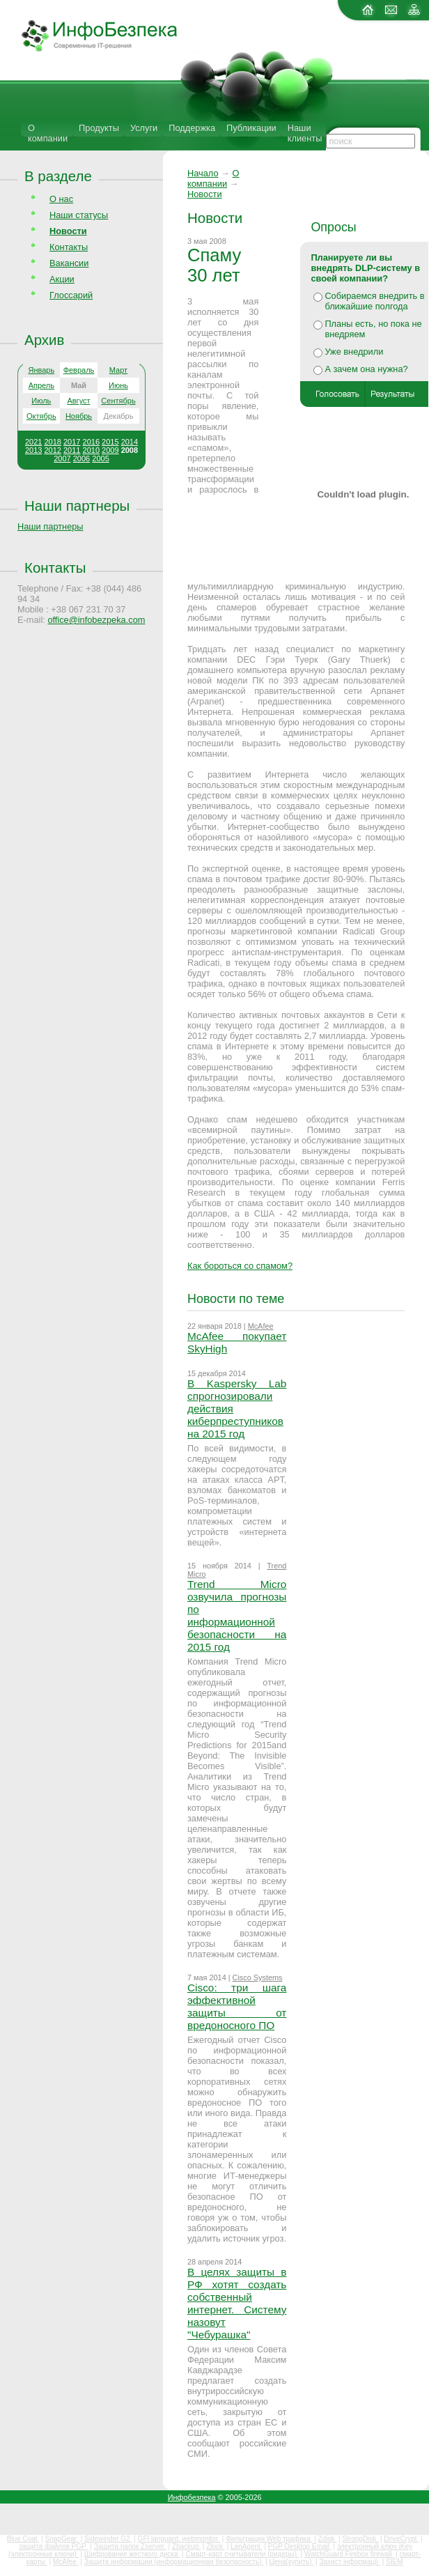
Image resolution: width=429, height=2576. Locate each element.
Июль (41, 400)
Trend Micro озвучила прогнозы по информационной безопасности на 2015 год (236, 1615)
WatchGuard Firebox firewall (349, 2554)
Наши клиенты (305, 133)
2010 (91, 450)
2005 (100, 458)
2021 (33, 442)
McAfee (261, 1326)
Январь (41, 370)
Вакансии (68, 263)
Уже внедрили (354, 351)
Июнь (118, 385)
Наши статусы (78, 215)
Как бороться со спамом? (239, 1265)
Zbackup (186, 2546)
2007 (62, 458)
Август (78, 400)
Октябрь (41, 416)
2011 (71, 450)
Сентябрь (118, 400)
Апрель (41, 385)
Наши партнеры (77, 506)
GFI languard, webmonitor (179, 2539)
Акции (62, 279)
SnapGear (62, 2539)
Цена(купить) (292, 2562)
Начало (203, 173)
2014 (129, 442)
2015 (110, 442)
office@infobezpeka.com (96, 620)
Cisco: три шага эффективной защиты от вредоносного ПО (236, 2006)
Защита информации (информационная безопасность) (174, 2562)
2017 (71, 442)
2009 (110, 450)
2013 (33, 450)
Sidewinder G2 (108, 2539)
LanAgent (247, 2546)
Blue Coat (23, 2539)
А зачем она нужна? (366, 369)
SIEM (394, 2562)
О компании (48, 133)
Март (118, 370)
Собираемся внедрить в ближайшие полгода (374, 301)
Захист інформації (349, 2562)
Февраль (79, 370)
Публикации (251, 128)
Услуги (143, 128)
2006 (81, 458)
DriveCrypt (401, 2539)
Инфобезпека (192, 2497)
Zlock (215, 2546)
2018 (52, 442)
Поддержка (192, 128)
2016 (91, 442)
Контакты (68, 247)
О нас (61, 199)
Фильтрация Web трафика (269, 2539)
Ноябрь (78, 416)
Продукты (99, 128)
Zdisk (327, 2539)
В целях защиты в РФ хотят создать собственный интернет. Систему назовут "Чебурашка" (236, 2303)
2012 (52, 450)
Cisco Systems (258, 1977)
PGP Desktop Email (300, 2546)
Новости (204, 194)
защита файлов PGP (53, 2546)
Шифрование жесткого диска (132, 2554)
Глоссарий (71, 295)
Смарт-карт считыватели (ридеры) (241, 2554)
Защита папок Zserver (130, 2546)
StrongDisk (360, 2539)
